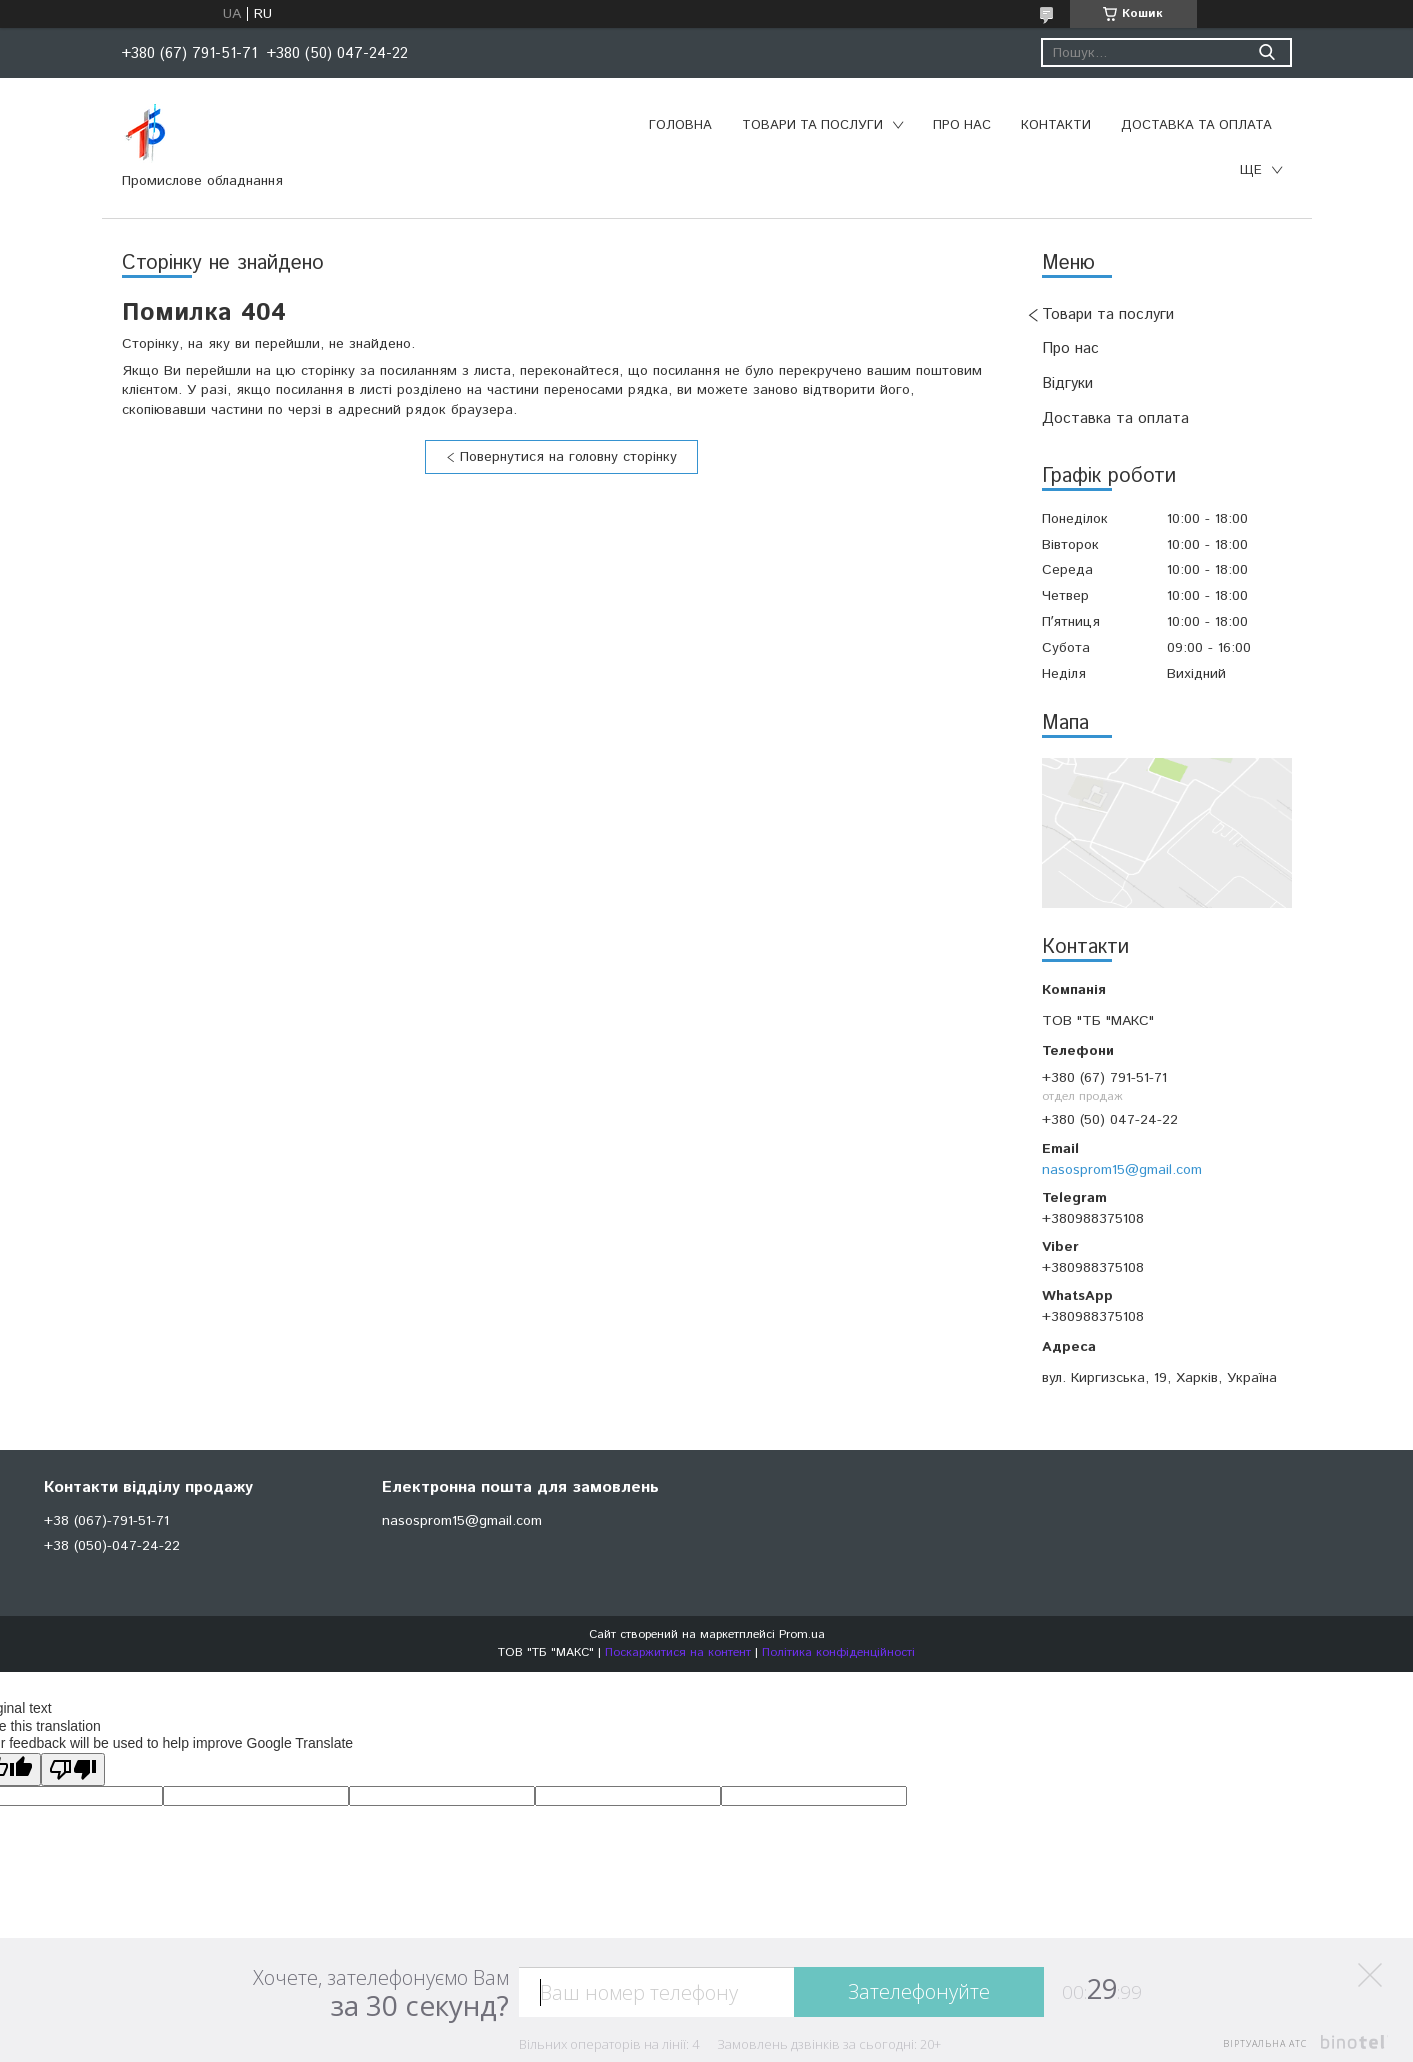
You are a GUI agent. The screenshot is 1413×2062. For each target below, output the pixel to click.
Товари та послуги (812, 125)
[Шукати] (1267, 52)
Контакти (1056, 125)
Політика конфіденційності (838, 1652)
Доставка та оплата (1196, 125)
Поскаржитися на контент (678, 1652)
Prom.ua (802, 1634)
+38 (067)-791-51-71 (106, 1521)
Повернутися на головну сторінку (568, 457)
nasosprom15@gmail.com (1122, 1170)
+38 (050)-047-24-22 (112, 1546)
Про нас (962, 125)
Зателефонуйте (919, 1991)
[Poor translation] (73, 1769)
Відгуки (1067, 383)
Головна (680, 125)
